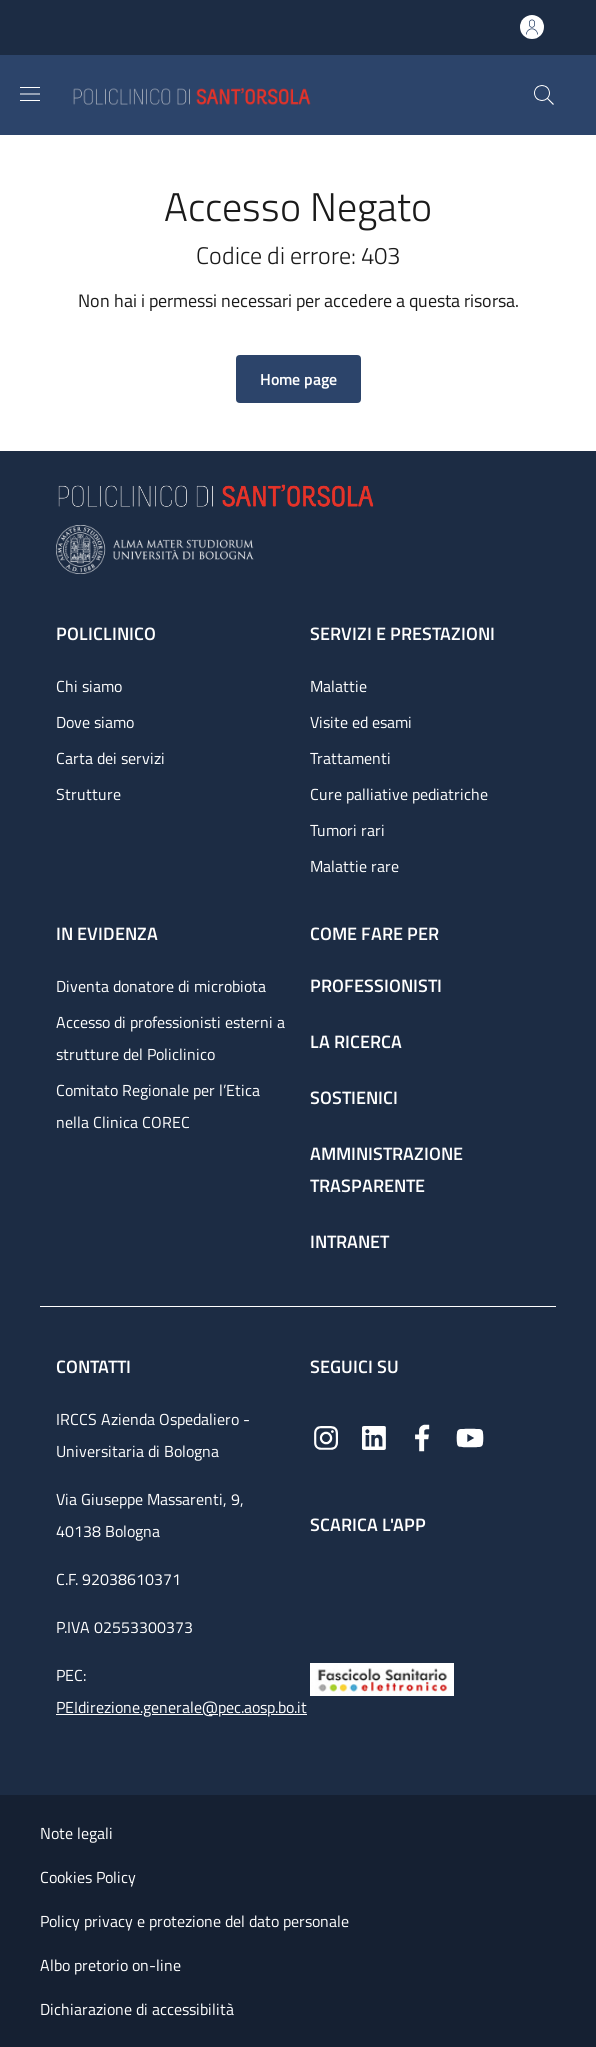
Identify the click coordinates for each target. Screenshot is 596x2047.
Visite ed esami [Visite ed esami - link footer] (361, 722)
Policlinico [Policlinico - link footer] (106, 633)
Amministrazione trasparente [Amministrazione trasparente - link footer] (386, 1169)
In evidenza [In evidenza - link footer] (107, 933)
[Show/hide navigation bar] (30, 94)
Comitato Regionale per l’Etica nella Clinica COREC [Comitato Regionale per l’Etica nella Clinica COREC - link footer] (158, 1106)
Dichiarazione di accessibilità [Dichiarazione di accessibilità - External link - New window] (137, 2009)
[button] (544, 95)
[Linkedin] (374, 1435)
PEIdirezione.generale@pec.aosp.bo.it (181, 1707)
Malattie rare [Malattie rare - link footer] (354, 866)
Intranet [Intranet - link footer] (349, 1241)
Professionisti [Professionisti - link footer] (376, 985)
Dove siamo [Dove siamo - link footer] (95, 722)
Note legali (76, 1833)
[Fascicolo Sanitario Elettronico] (382, 1677)
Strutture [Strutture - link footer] (88, 794)
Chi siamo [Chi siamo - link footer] (89, 686)
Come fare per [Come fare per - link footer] (374, 933)
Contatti (95, 1366)
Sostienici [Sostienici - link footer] (354, 1097)
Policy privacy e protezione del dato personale (194, 1921)
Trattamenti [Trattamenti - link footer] (350, 758)
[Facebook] (422, 1435)
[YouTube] (470, 1435)
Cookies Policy (88, 1877)
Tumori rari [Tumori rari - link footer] (347, 830)
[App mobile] (326, 1593)
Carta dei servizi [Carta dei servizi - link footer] (110, 758)
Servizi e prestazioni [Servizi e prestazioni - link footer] (402, 633)
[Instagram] (326, 1435)
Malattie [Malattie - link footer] (338, 686)
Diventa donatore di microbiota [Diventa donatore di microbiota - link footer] (161, 986)
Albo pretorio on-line (110, 1965)
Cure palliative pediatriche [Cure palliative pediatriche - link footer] (399, 794)
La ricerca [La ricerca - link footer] (356, 1041)
